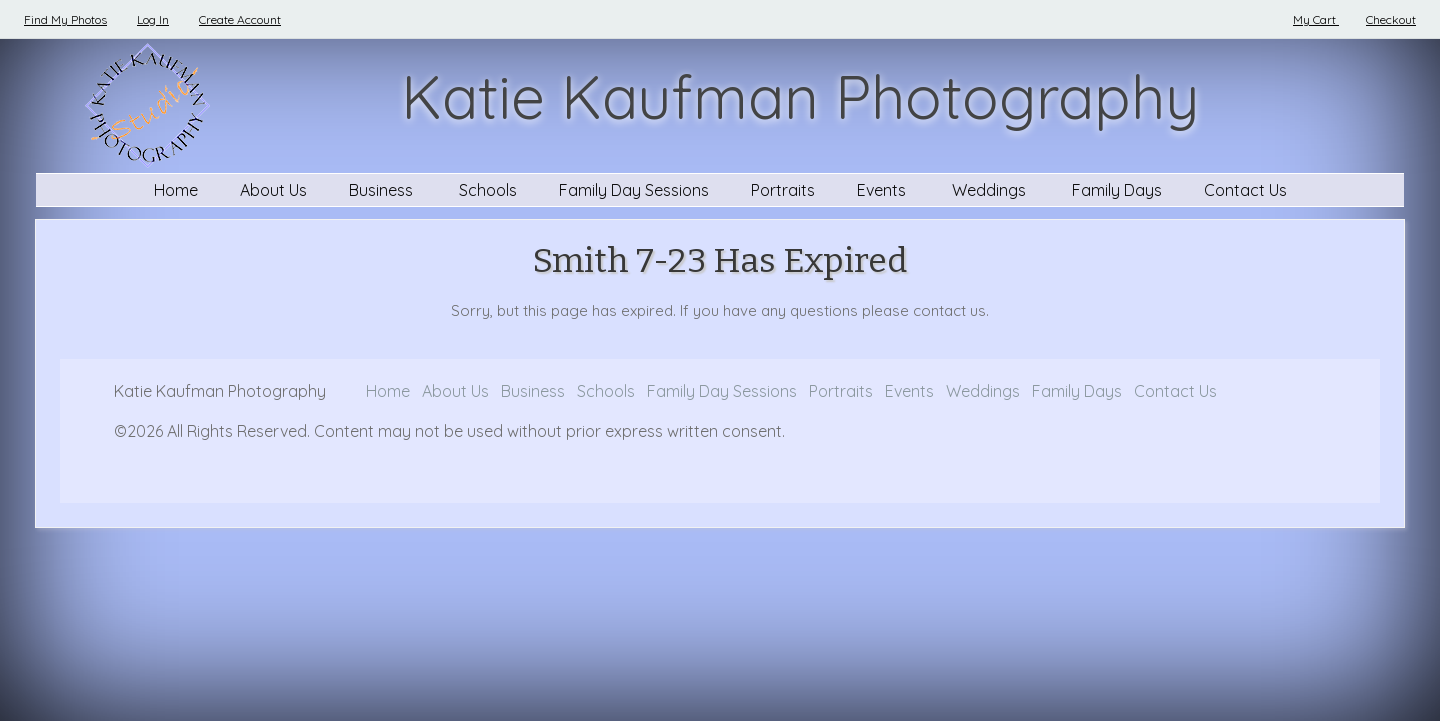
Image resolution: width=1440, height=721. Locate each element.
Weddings (991, 190)
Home (176, 190)
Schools (488, 190)
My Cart (1316, 19)
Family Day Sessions (634, 190)
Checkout (1391, 19)
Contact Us (1245, 190)
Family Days (1117, 190)
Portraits (783, 190)
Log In (153, 19)
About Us (273, 190)
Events (883, 190)
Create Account (240, 19)
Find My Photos (65, 19)
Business (383, 190)
